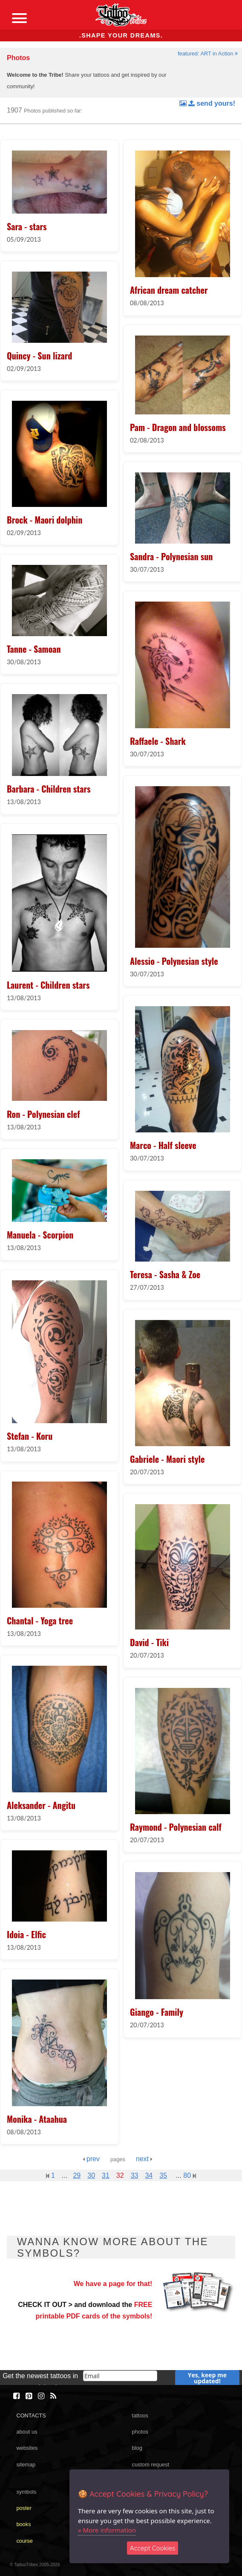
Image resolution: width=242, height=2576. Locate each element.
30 (91, 2175)
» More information (107, 2530)
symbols (26, 2492)
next (144, 2158)
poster (24, 2508)
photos (140, 2431)
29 (77, 2175)
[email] (120, 2375)
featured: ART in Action (208, 53)
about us (26, 2431)
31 (105, 2175)
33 (134, 2175)
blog (137, 2448)
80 (189, 2175)
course (24, 2541)
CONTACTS (31, 2415)
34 (149, 2175)
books (23, 2524)
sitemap (25, 2464)
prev (91, 2158)
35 (163, 2175)
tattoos (140, 2415)
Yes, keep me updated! (207, 2378)
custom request (151, 2464)
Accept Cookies (153, 2548)
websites (26, 2448)
